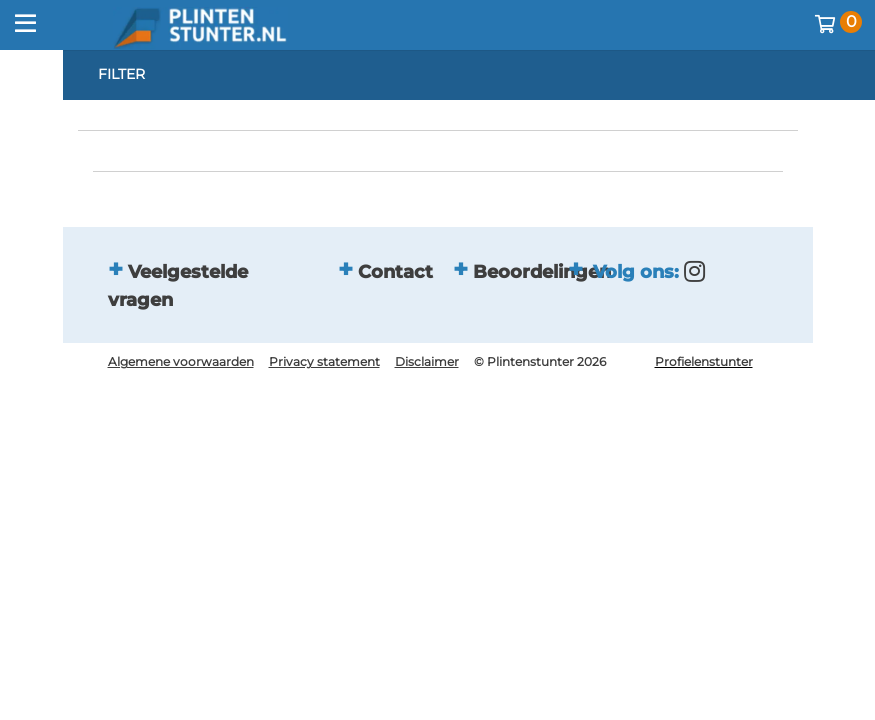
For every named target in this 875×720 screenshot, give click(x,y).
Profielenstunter (704, 361)
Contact (395, 272)
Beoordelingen (542, 272)
